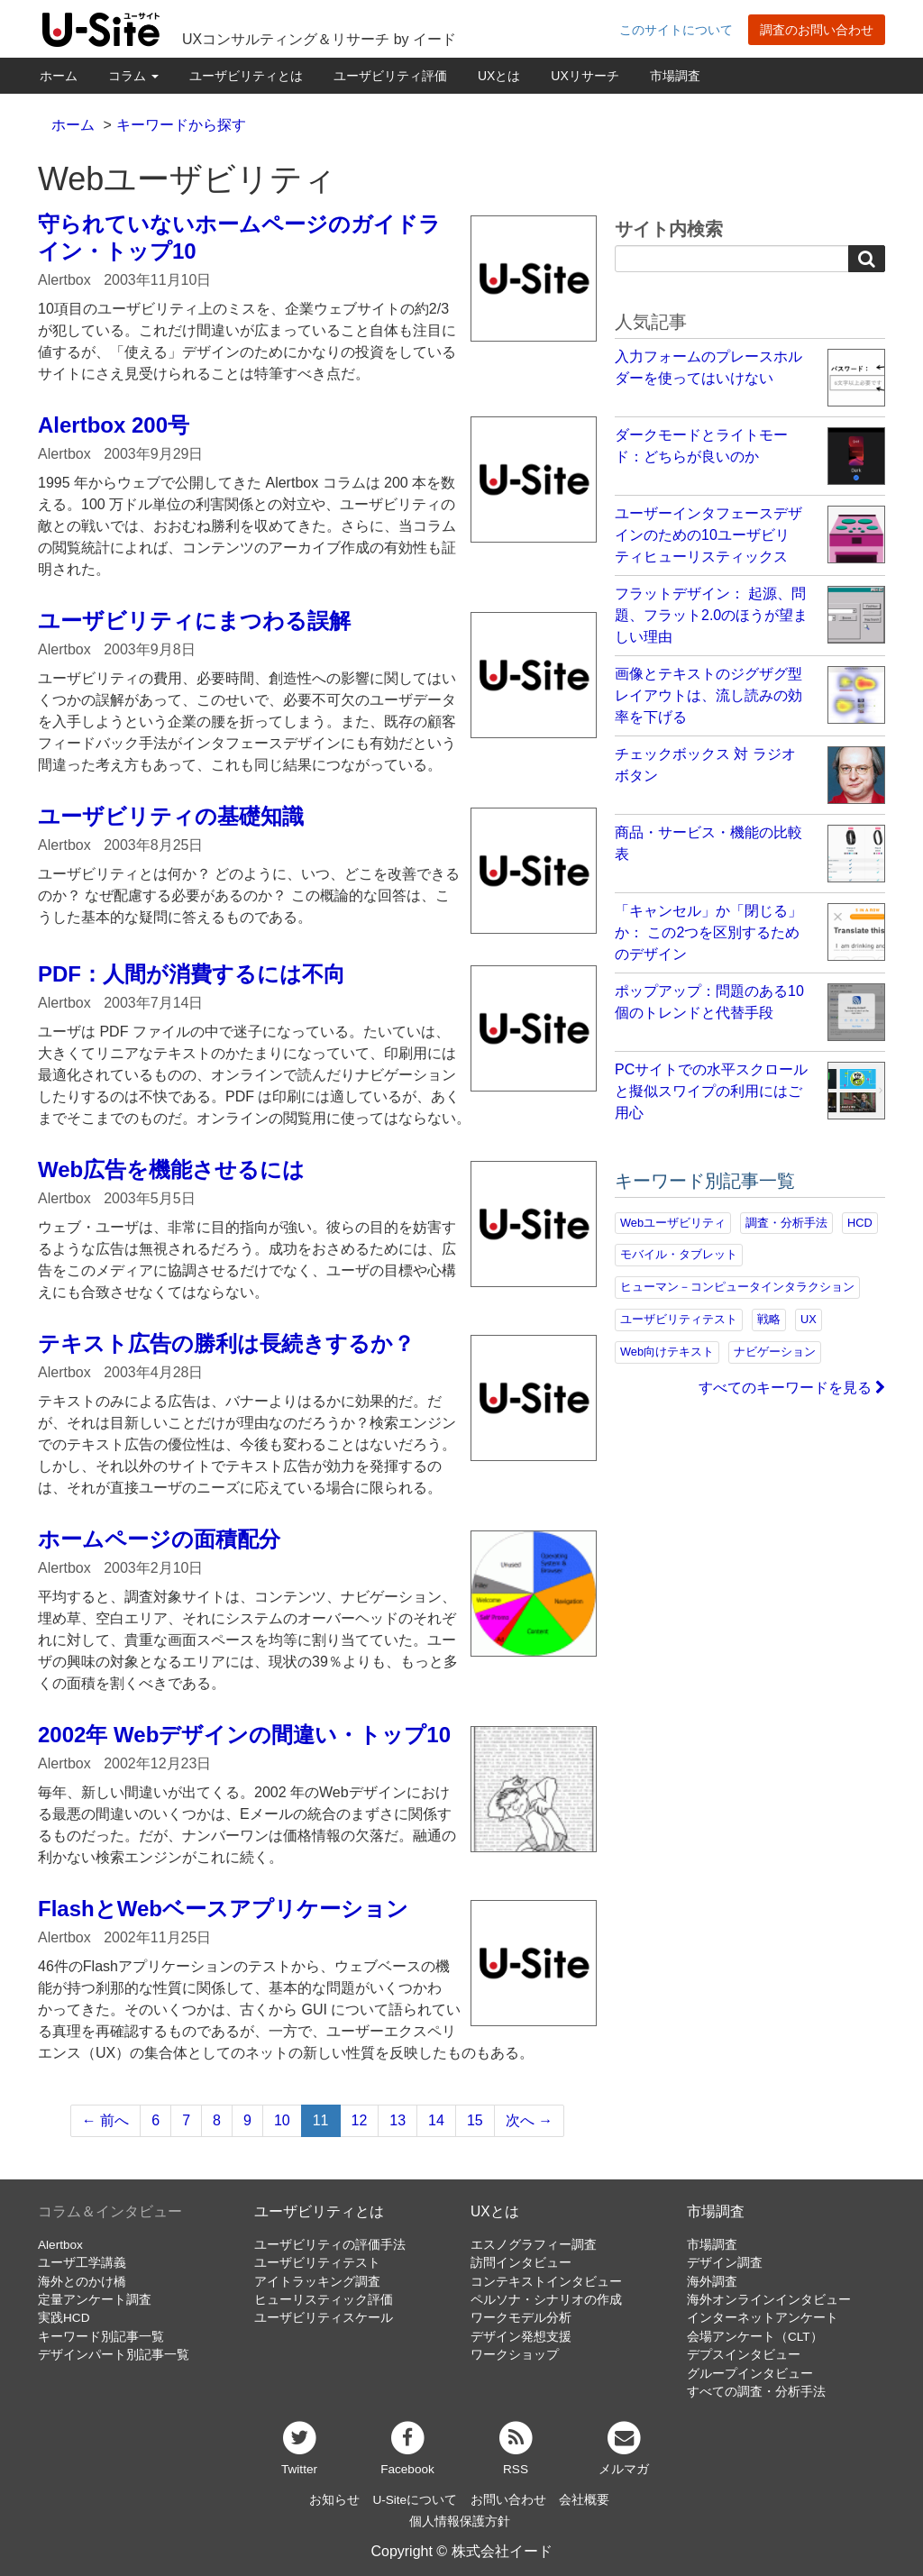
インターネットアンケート (762, 2318)
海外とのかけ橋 (82, 2281)
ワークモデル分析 (521, 2318)
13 (397, 2120)
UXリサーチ (584, 76)
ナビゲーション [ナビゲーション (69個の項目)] (775, 1351)
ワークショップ (515, 2354)
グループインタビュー (750, 2373)
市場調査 (675, 76)
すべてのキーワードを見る (792, 1387)
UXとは (499, 76)
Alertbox (60, 2245)
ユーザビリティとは (246, 76)
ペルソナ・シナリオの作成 (546, 2300)
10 (282, 2120)
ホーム (59, 76)
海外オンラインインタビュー (769, 2300)
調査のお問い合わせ (816, 30)
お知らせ (334, 2500)
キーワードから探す (181, 124)
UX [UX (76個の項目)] (808, 1319)
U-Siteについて (414, 2500)
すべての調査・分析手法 (756, 2391)
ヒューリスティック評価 (323, 2300)
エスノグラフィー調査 (534, 2245)
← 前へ (105, 2120)
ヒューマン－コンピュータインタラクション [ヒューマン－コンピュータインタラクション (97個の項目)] (737, 1286)
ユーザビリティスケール (323, 2318)
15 (475, 2120)
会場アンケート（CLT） (755, 2336)
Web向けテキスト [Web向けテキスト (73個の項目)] (667, 1351)
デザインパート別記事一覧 (113, 2354)
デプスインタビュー (743, 2354)
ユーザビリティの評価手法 (330, 2245)
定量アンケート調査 (94, 2300)
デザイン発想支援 (521, 2336)
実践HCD (63, 2318)
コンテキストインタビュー (546, 2281)
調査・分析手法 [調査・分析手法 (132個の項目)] (786, 1222)
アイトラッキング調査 (317, 2281)
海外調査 (712, 2281)
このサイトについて (676, 30)
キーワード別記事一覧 (101, 2336)
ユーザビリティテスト (317, 2263)
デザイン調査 (725, 2263)
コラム (133, 76)
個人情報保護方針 (459, 2521)
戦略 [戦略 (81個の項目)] (769, 1319)
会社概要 (584, 2500)
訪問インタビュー (521, 2263)
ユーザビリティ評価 (390, 76)
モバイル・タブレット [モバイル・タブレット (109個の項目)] (678, 1254)
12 (360, 2120)
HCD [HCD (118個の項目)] (860, 1222)
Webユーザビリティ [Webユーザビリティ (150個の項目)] (673, 1222)
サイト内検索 (669, 229)
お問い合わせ (508, 2500)
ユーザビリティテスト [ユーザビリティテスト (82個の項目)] (678, 1319)
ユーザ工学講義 (82, 2263)
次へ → (529, 2120)
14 (436, 2120)
